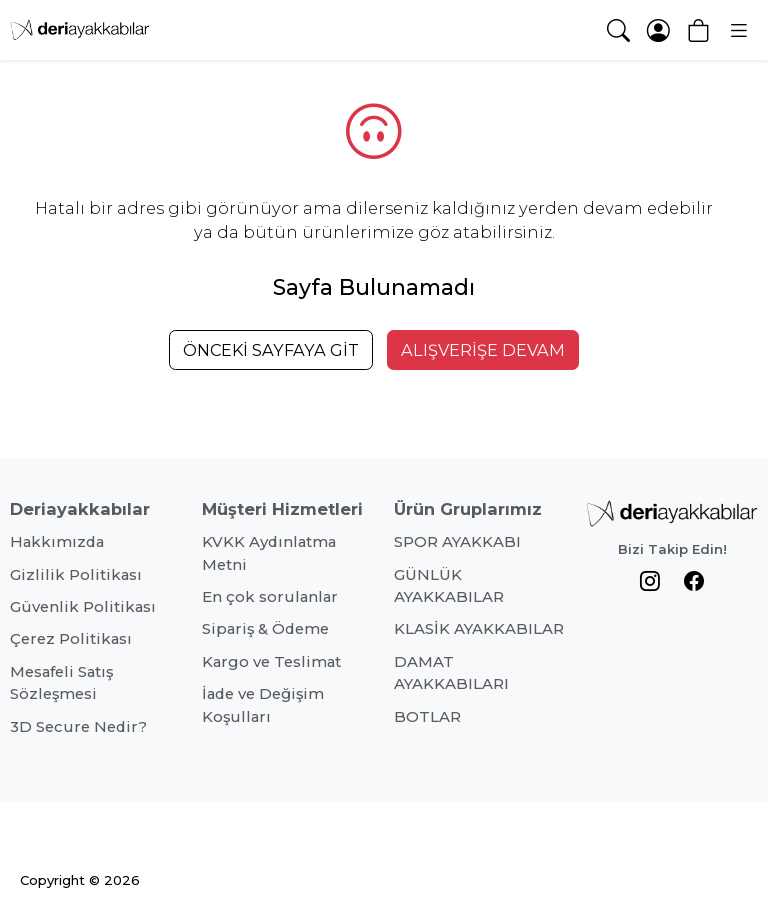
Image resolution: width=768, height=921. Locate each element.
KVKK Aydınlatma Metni (269, 553)
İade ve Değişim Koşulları (263, 705)
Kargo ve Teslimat (271, 662)
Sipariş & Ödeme (265, 629)
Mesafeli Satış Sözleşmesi (61, 683)
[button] (738, 30)
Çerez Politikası (71, 639)
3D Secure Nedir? (78, 727)
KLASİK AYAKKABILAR (479, 629)
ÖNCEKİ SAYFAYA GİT (271, 350)
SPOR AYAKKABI (457, 542)
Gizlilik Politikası (76, 575)
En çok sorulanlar (270, 597)
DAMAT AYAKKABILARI (451, 673)
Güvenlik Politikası (83, 607)
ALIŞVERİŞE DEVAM (483, 350)
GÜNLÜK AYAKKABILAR (449, 586)
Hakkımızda (57, 542)
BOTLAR (427, 717)
